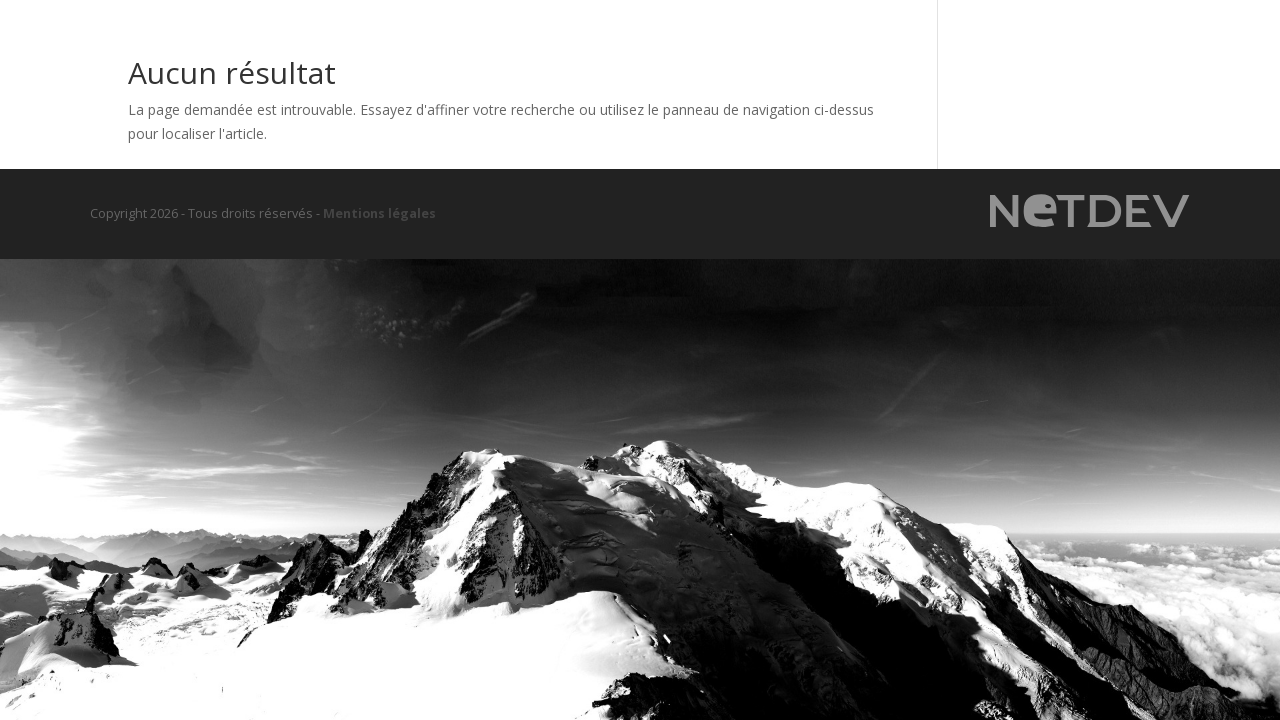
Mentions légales (379, 213)
